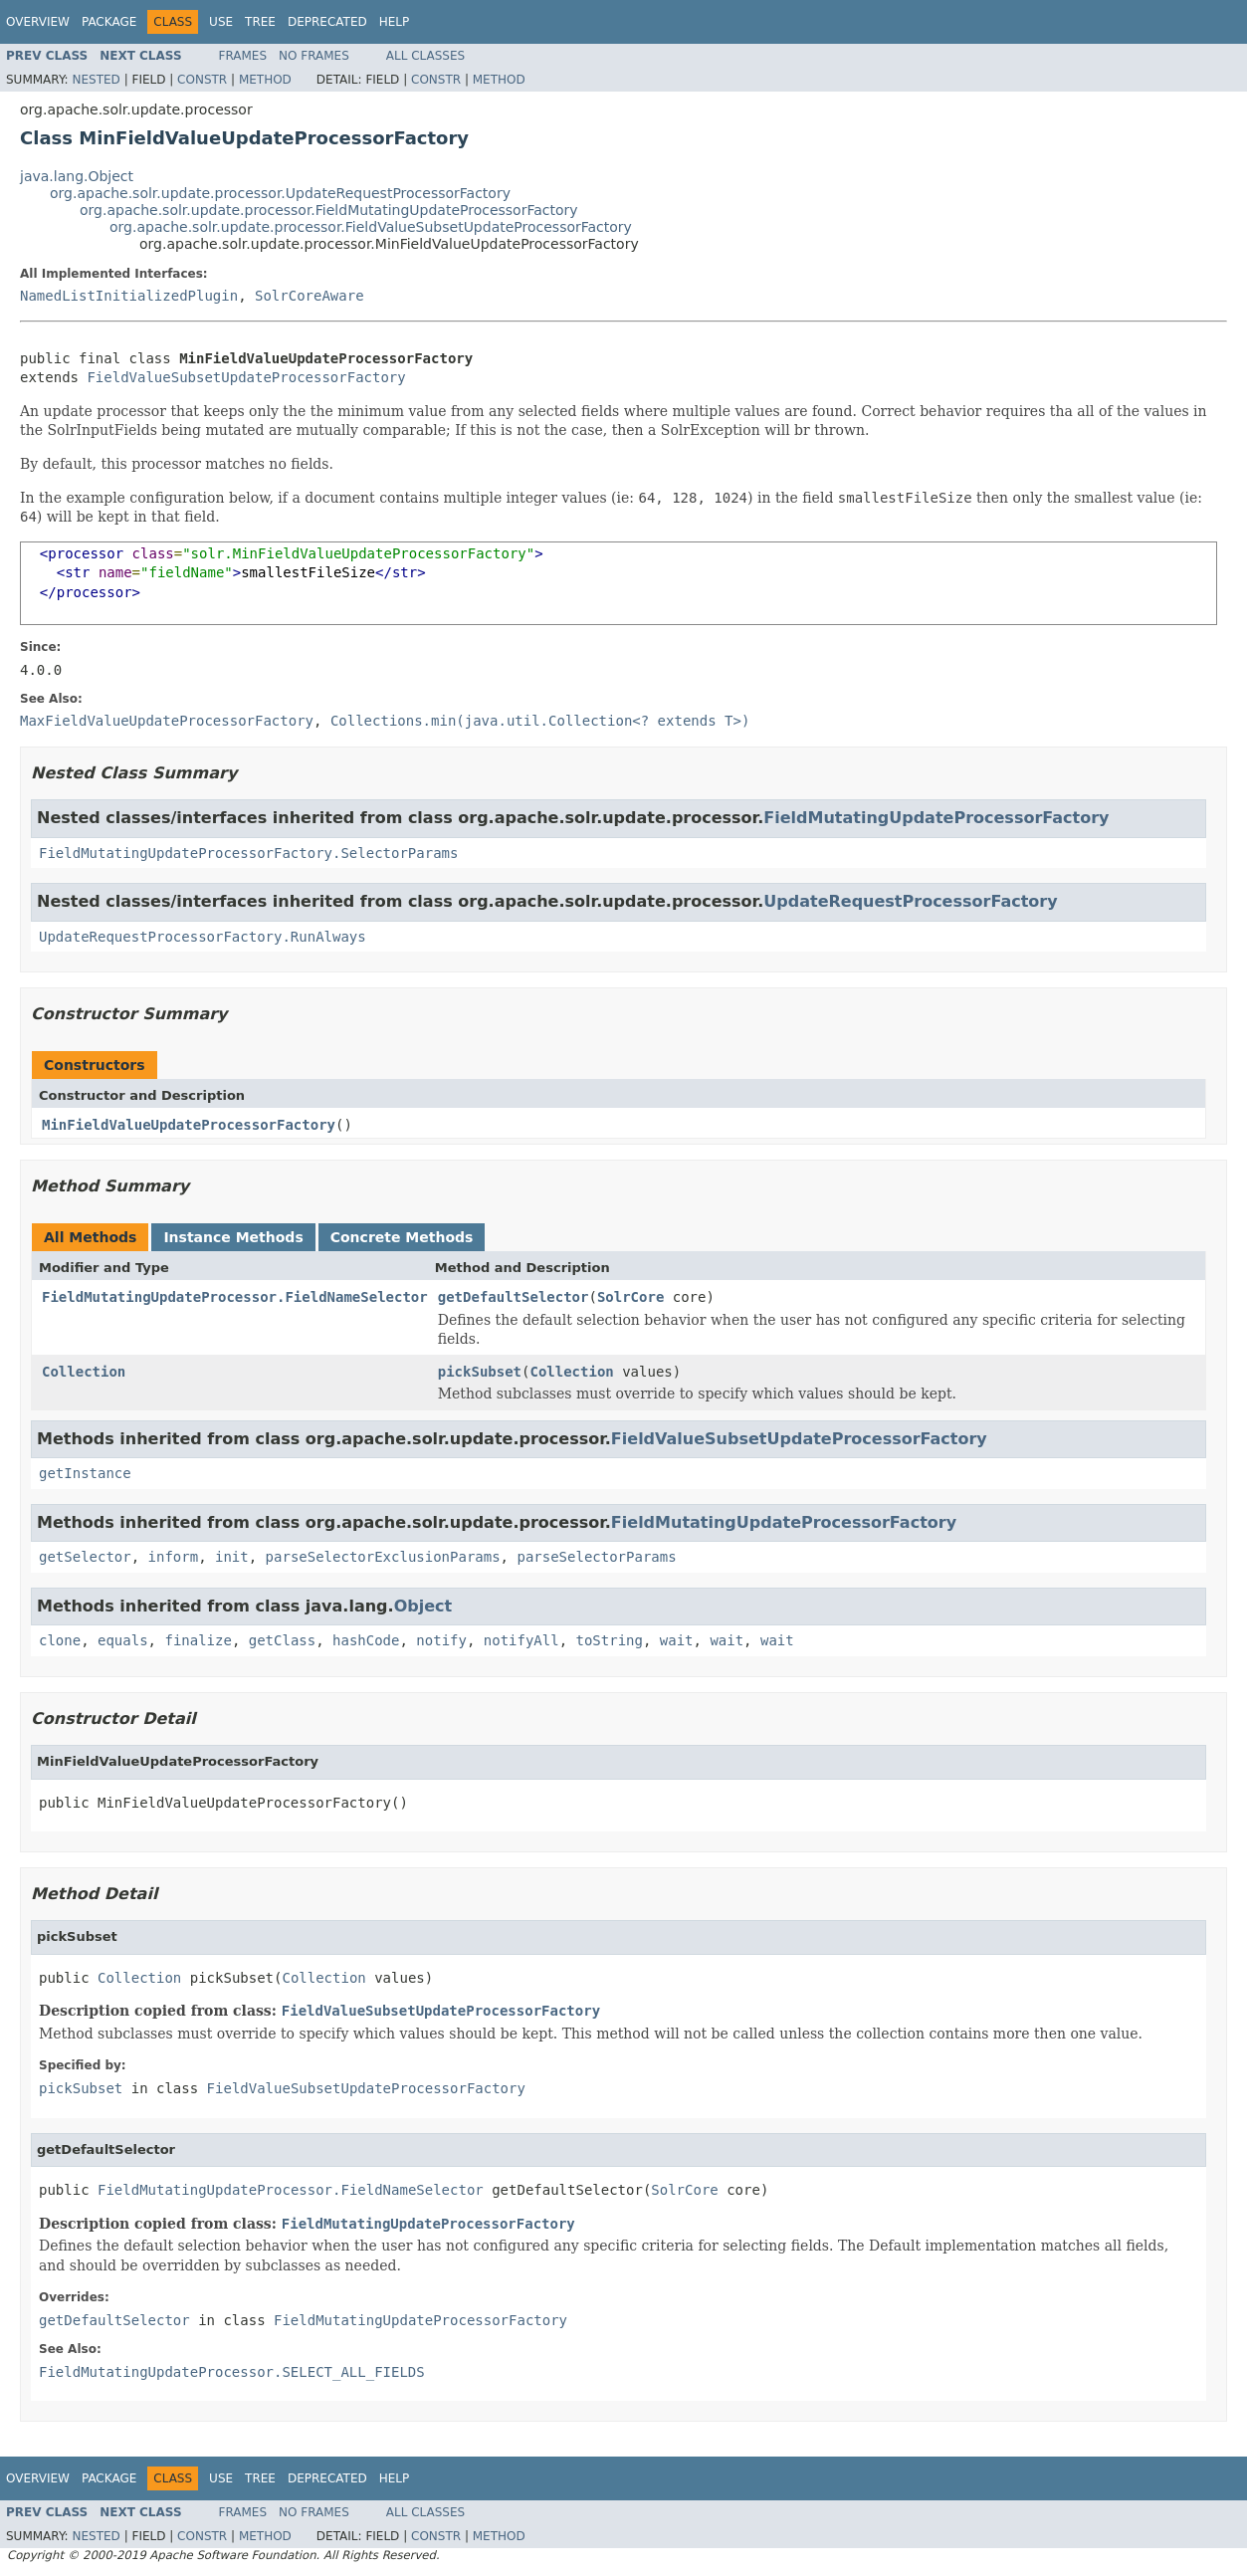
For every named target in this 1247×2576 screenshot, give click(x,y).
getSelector (85, 1557)
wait (677, 1640)
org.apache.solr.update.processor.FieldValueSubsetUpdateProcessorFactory (370, 227)
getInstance (85, 1473)
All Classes (425, 56)
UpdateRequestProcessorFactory (910, 901)
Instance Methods (233, 1237)
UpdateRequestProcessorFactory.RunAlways (202, 937)
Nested (95, 80)
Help (394, 22)
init (232, 1557)
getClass (282, 1640)
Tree (260, 22)
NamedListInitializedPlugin (129, 296)
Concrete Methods (402, 1237)
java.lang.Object (76, 176)
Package (109, 22)
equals (123, 1640)
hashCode (365, 1640)
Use (221, 22)
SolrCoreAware (309, 296)
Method (265, 80)
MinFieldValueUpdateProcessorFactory (188, 1125)
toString (609, 1640)
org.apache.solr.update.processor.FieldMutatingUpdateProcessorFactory (329, 210)
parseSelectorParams (596, 1557)
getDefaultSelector (513, 1297)
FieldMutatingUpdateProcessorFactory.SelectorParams (248, 853)
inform (173, 1557)
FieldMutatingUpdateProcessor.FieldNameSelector (235, 1297)
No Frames (314, 56)
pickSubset (479, 1372)
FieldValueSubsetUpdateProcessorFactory (246, 377)
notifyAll (521, 1640)
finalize (197, 1640)
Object (423, 1606)
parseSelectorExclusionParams (383, 1557)
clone (60, 1640)
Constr (202, 80)
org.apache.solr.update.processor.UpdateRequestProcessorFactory (280, 193)
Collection (83, 1372)
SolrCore (630, 1297)
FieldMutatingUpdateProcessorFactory (936, 817)
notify (441, 1640)
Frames (243, 56)
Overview (38, 22)
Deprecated (327, 22)
